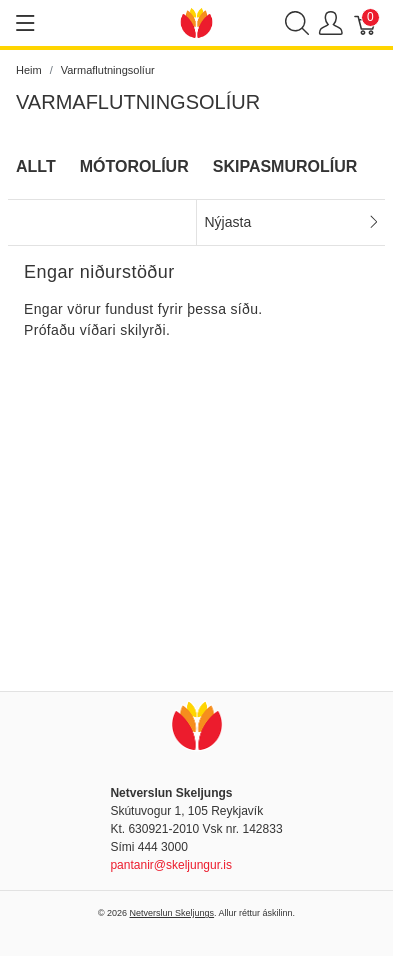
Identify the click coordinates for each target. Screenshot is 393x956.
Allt (36, 166)
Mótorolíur (134, 166)
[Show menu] (25, 23)
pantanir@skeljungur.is (171, 865)
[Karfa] (366, 23)
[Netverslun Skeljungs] (197, 21)
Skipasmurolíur (285, 166)
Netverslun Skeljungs (172, 913)
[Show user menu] (331, 23)
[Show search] (297, 23)
